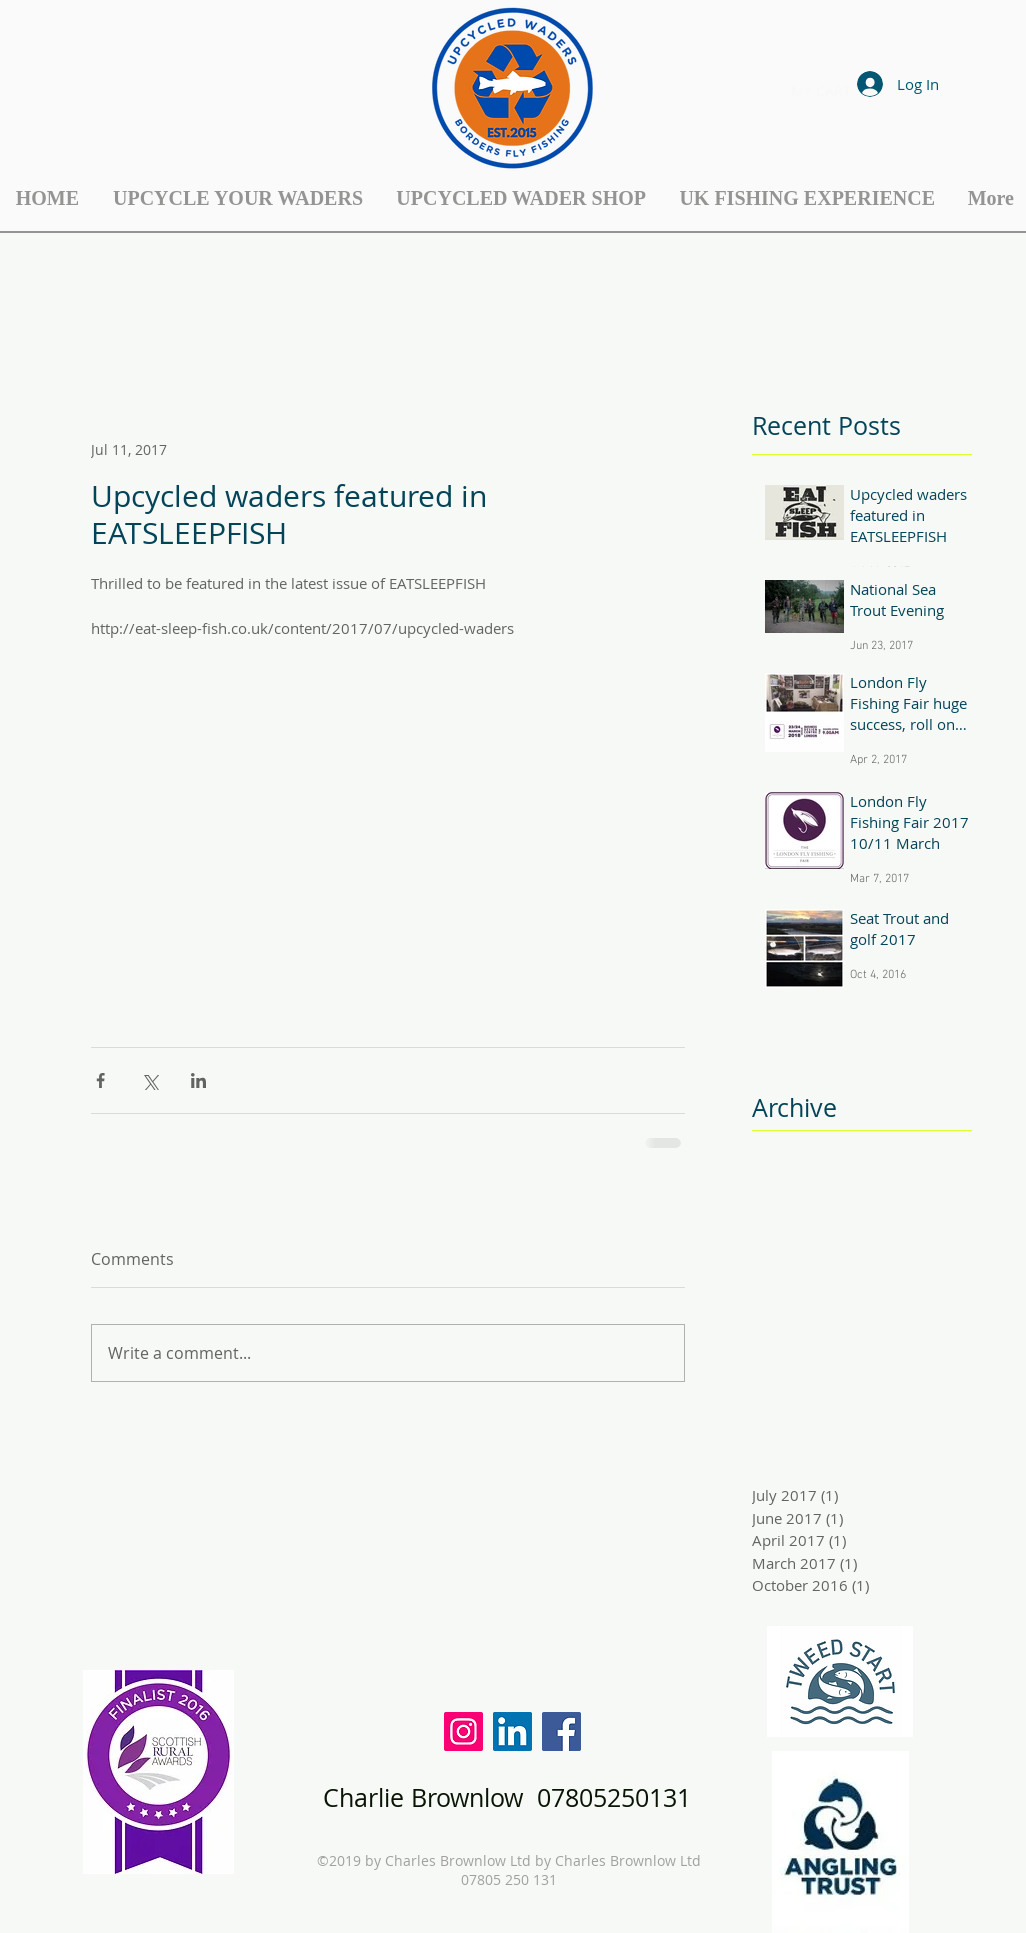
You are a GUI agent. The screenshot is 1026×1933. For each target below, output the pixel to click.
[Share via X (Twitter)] (149, 1080)
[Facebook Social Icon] (561, 1731)
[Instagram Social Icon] (463, 1731)
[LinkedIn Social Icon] (512, 1731)
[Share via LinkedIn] (198, 1080)
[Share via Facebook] (100, 1080)
